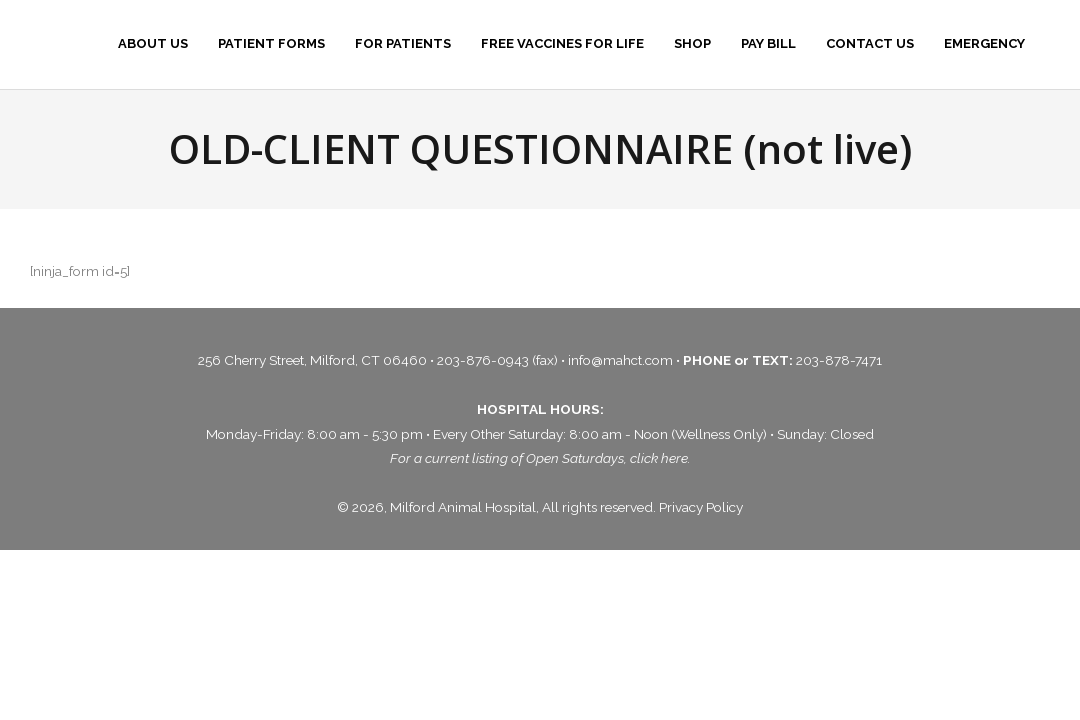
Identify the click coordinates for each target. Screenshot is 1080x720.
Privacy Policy (701, 507)
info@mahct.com (622, 360)
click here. (660, 458)
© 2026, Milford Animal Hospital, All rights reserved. (498, 507)
